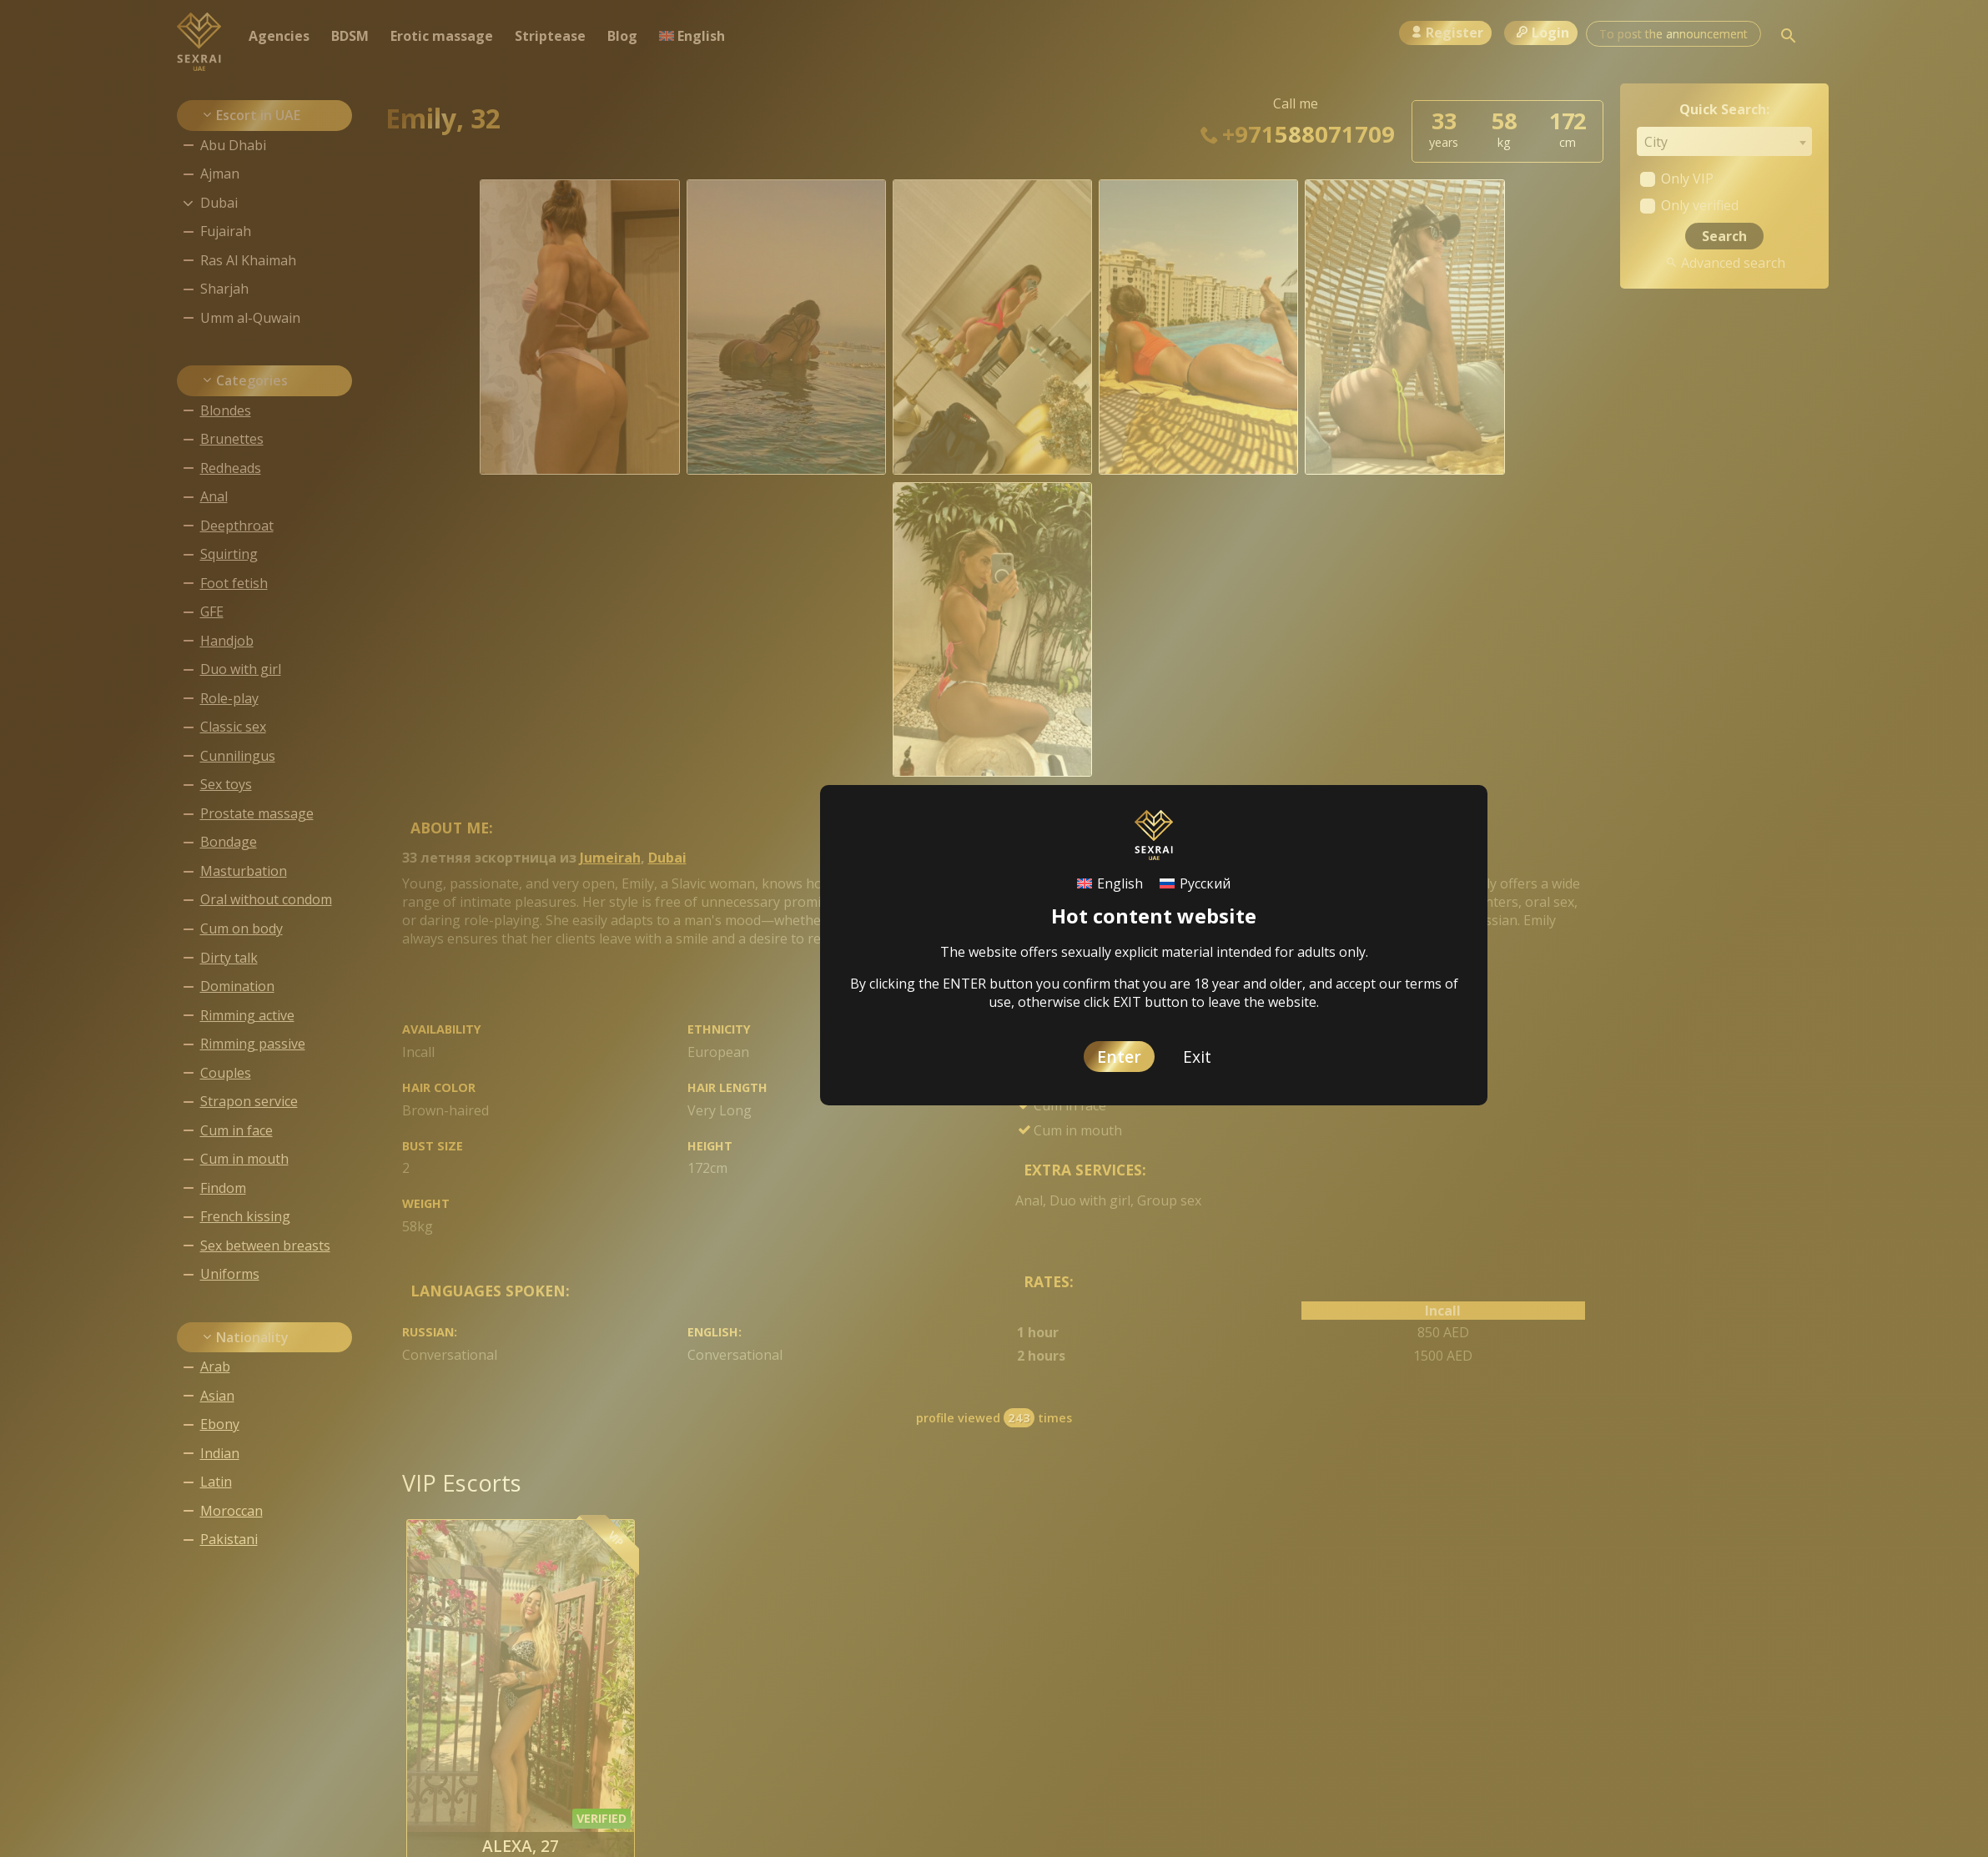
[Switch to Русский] (1195, 883)
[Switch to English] (1110, 883)
